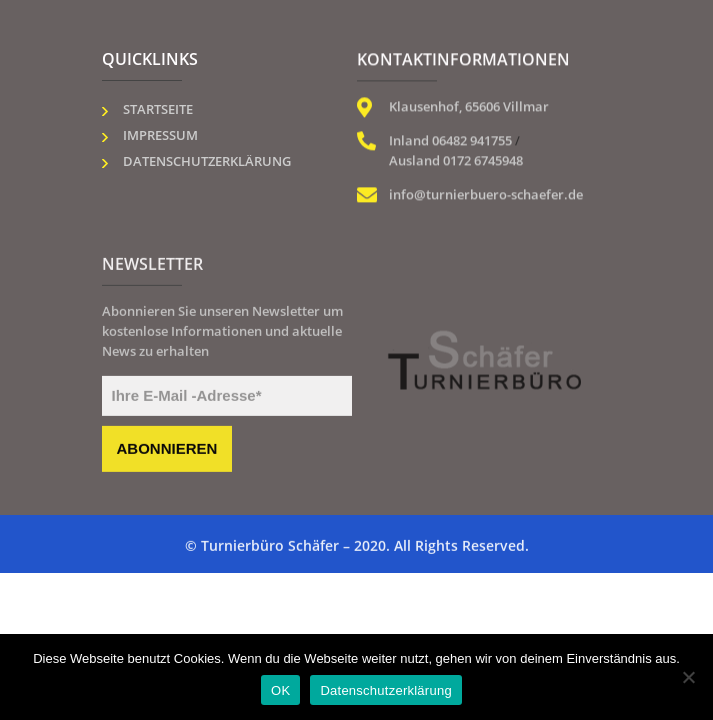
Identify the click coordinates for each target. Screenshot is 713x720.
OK (280, 690)
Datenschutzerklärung (207, 161)
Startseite (158, 109)
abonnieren (167, 450)
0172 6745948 (483, 161)
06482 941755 (472, 141)
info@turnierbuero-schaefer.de (486, 195)
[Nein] (688, 677)
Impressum (160, 135)
